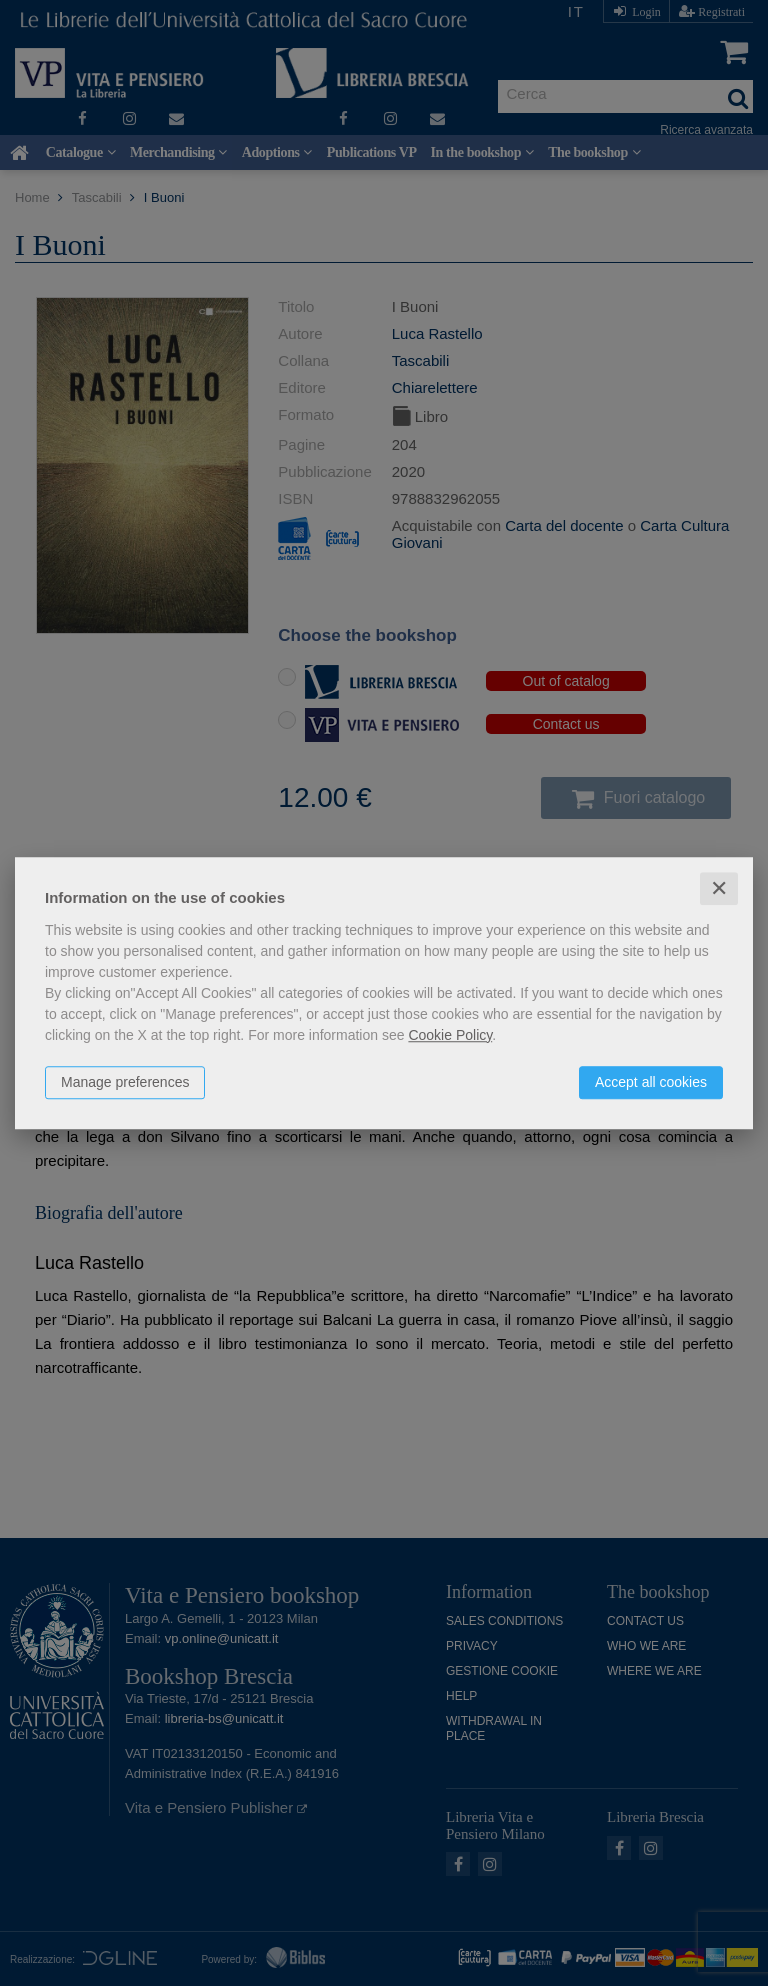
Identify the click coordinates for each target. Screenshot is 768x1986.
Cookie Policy (450, 1035)
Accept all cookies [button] (651, 1082)
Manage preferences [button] (125, 1082)
